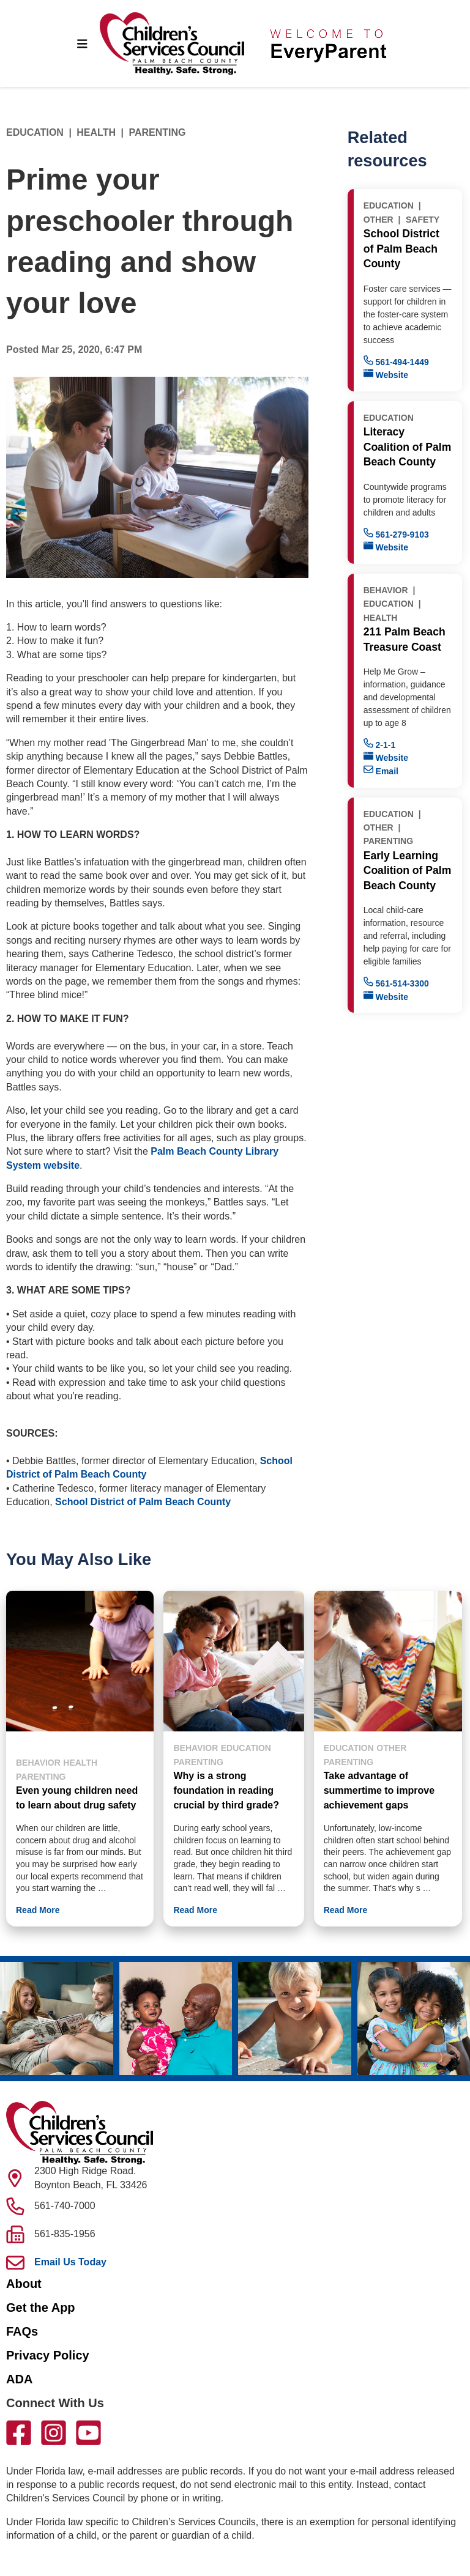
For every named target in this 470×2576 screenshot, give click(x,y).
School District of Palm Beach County (143, 1502)
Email (381, 770)
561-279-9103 (396, 533)
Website (386, 374)
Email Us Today (70, 2262)
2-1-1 (380, 744)
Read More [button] (38, 1910)
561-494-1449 (396, 361)
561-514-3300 (396, 982)
